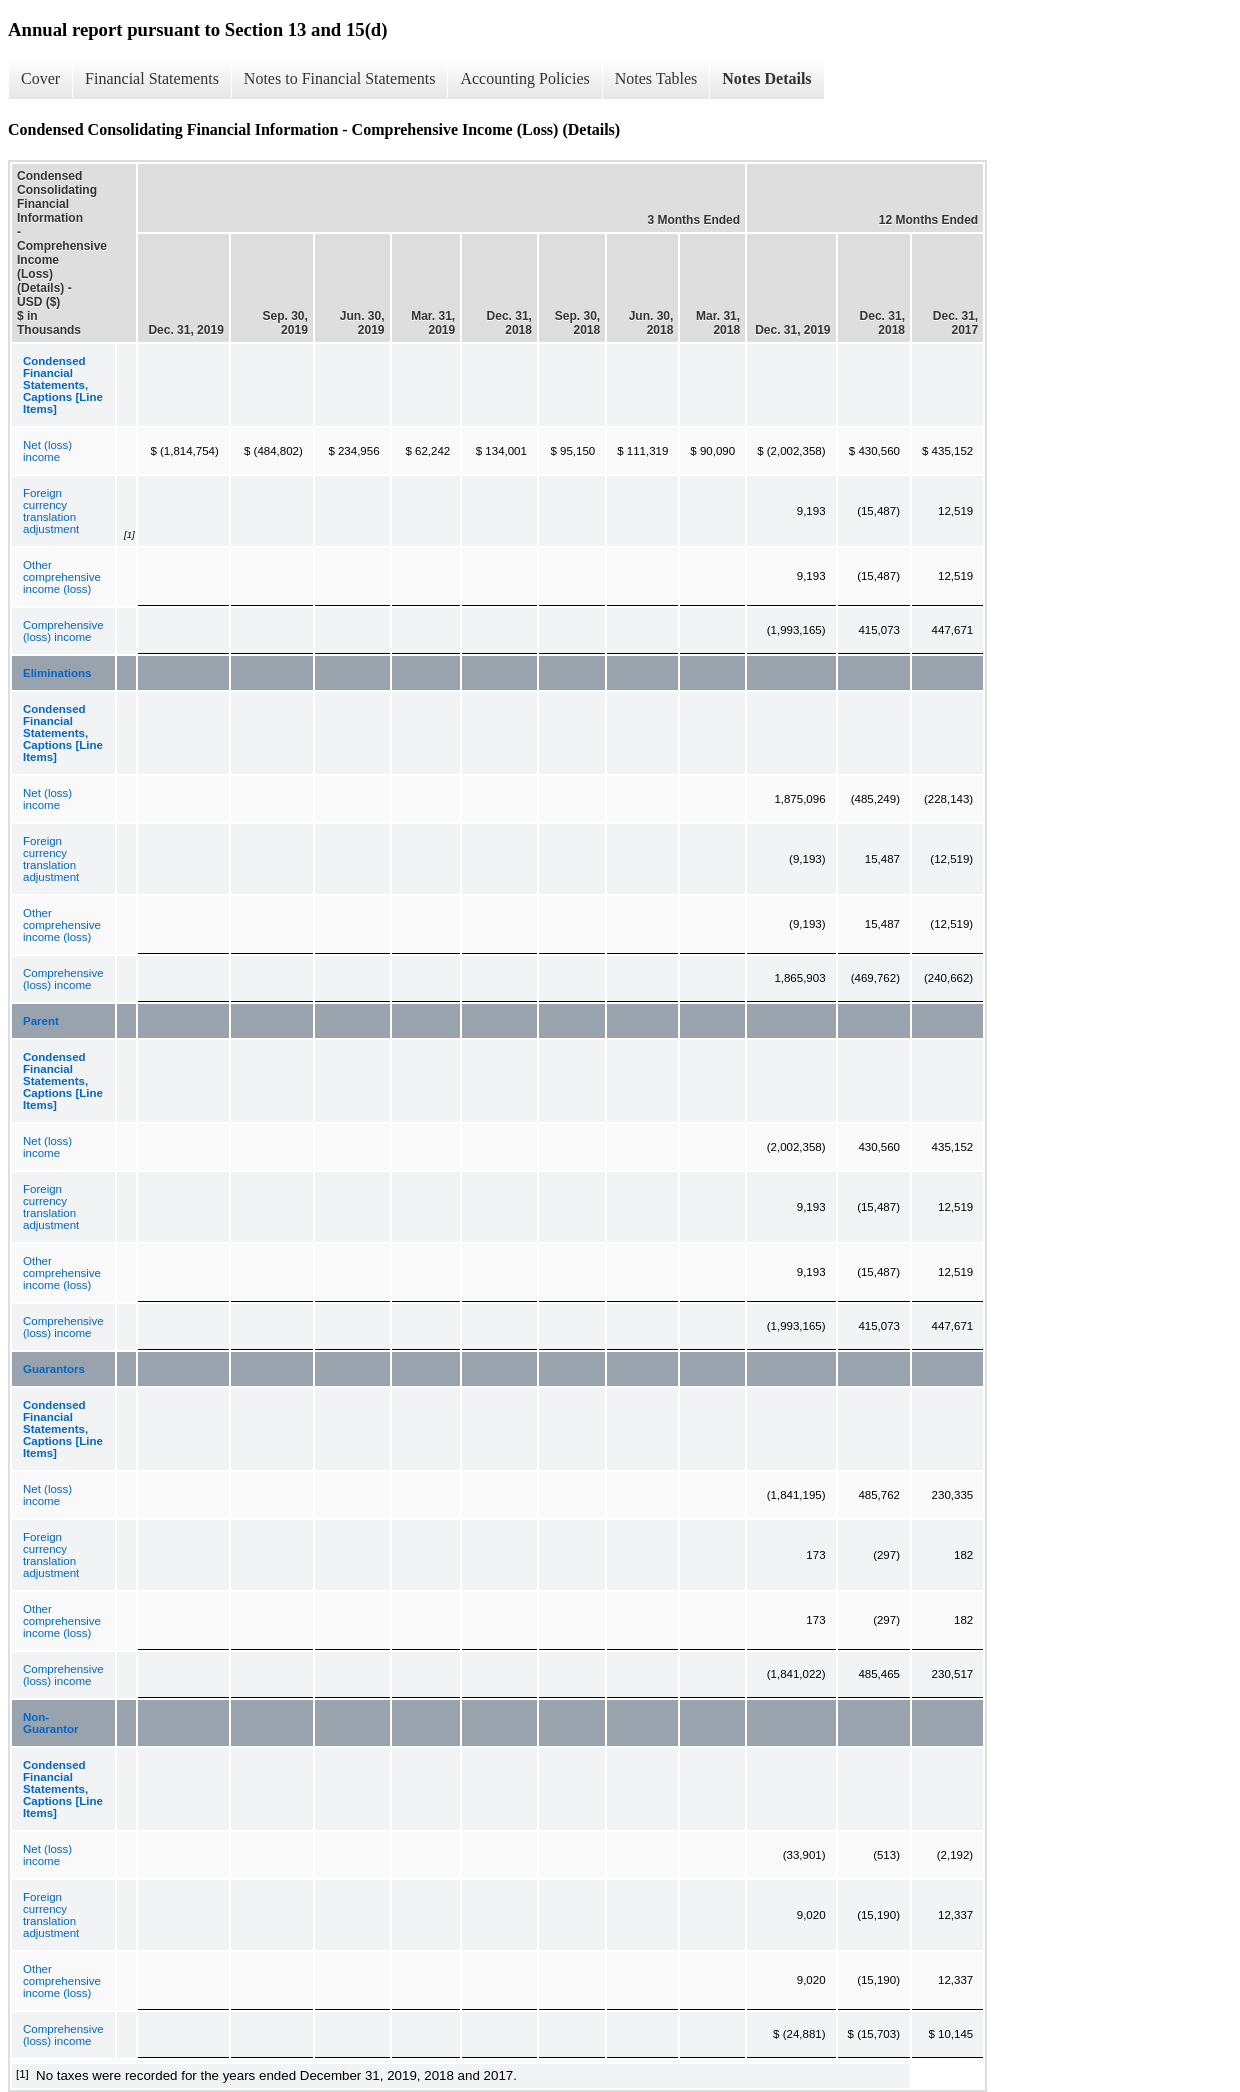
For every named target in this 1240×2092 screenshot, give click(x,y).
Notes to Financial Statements (340, 78)
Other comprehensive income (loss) (62, 577)
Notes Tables (656, 78)
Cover (40, 78)
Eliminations (57, 673)
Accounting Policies (524, 78)
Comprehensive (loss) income (63, 631)
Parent (41, 1021)
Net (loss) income (47, 451)
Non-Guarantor (51, 1723)
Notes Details (766, 78)
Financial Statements (152, 78)
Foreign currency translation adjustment (51, 511)
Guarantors (54, 1369)
